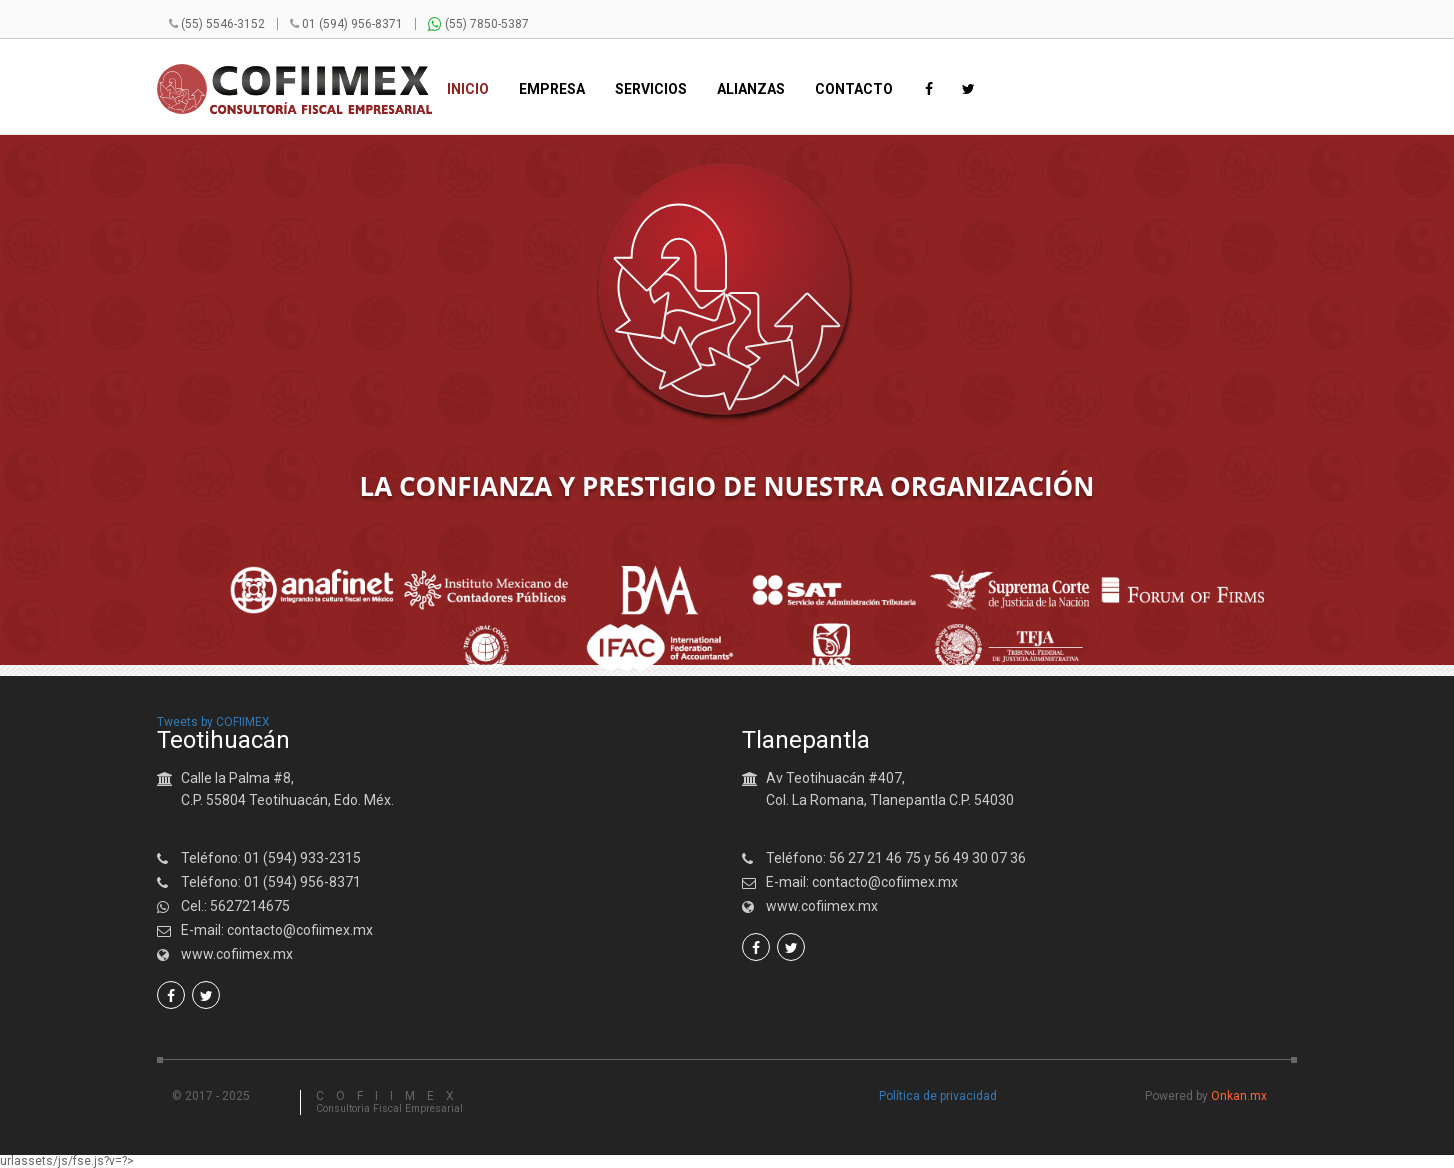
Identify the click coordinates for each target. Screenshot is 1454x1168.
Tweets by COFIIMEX (213, 722)
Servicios (651, 89)
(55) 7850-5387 (478, 24)
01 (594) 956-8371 (352, 24)
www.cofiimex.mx (237, 954)
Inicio (468, 89)
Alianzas (751, 89)
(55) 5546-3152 (223, 24)
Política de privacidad (938, 1096)
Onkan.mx (1239, 1096)
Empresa (552, 89)
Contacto (854, 89)
